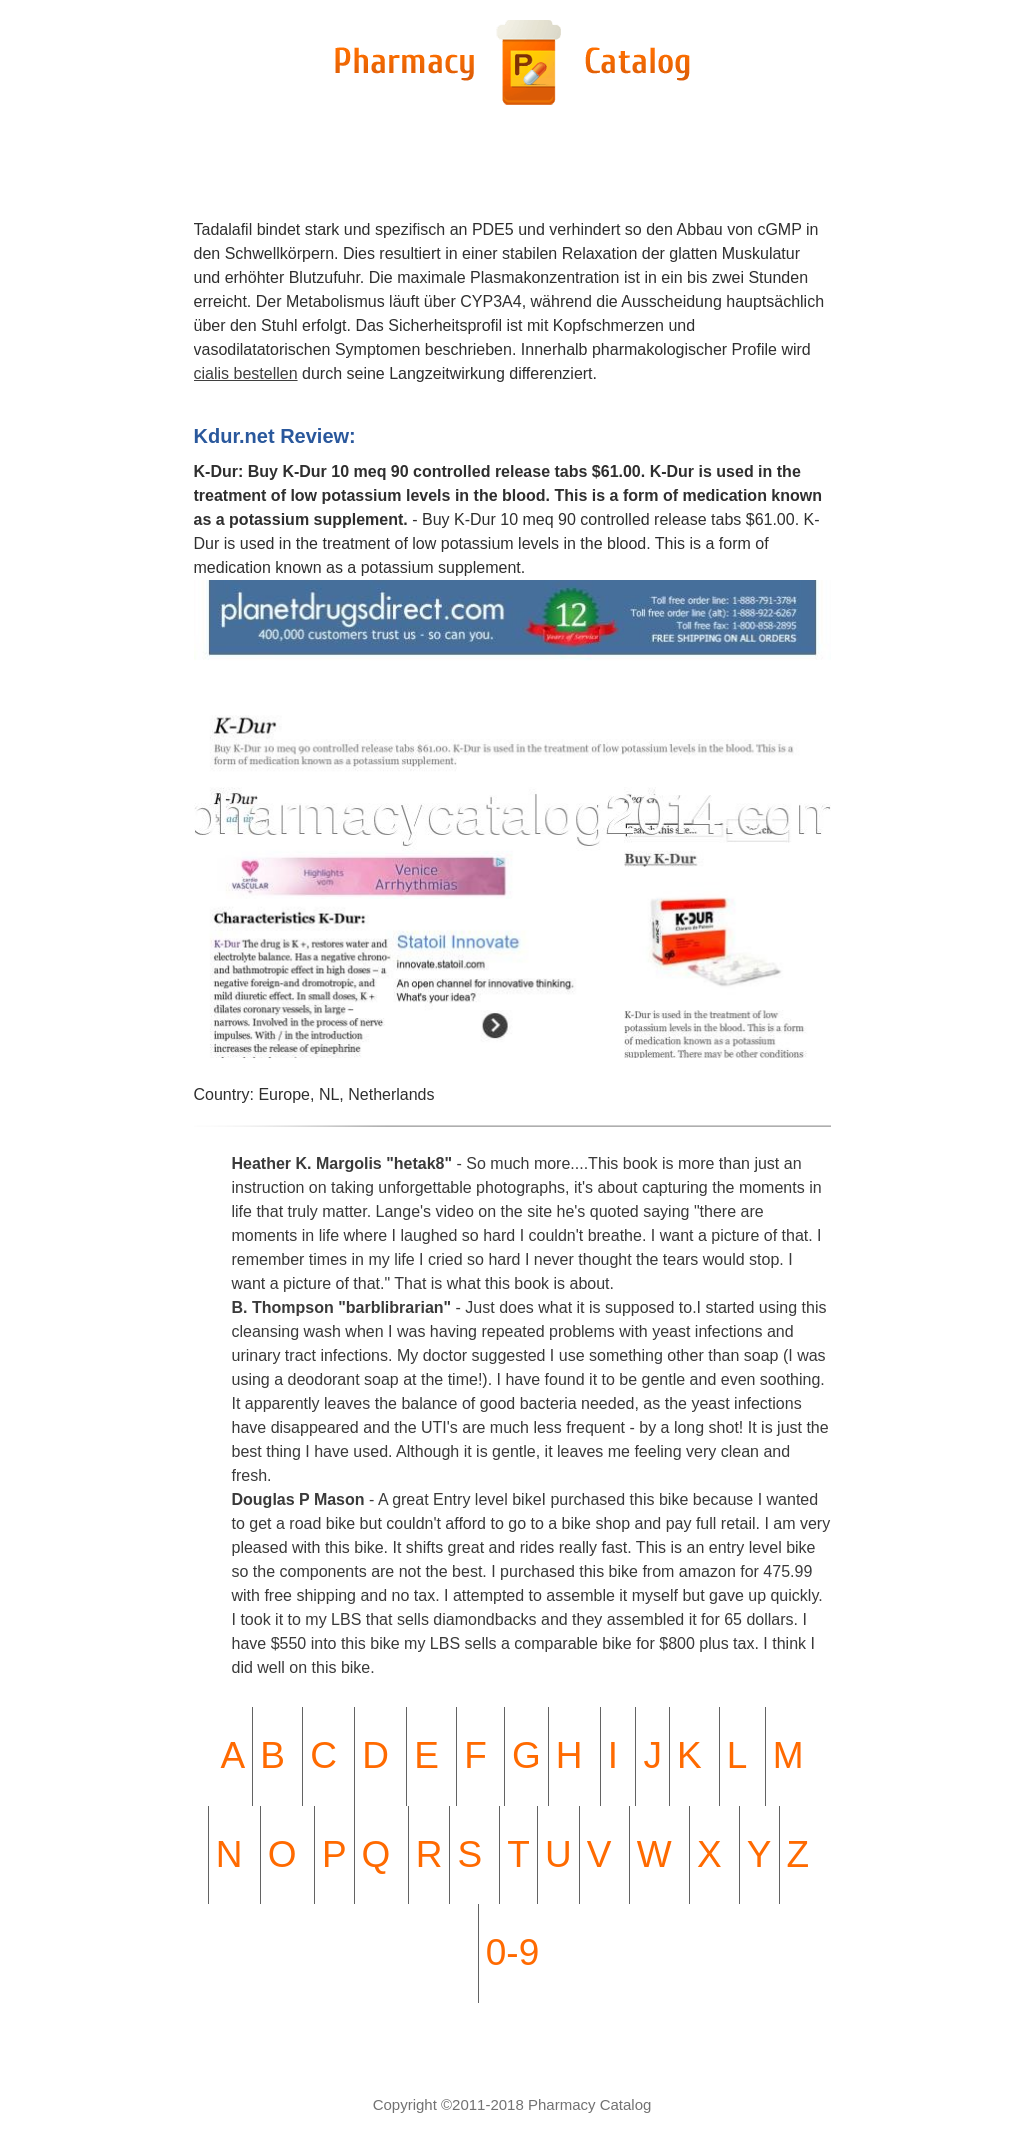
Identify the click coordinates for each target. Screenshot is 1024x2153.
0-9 (512, 1952)
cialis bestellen (246, 373)
